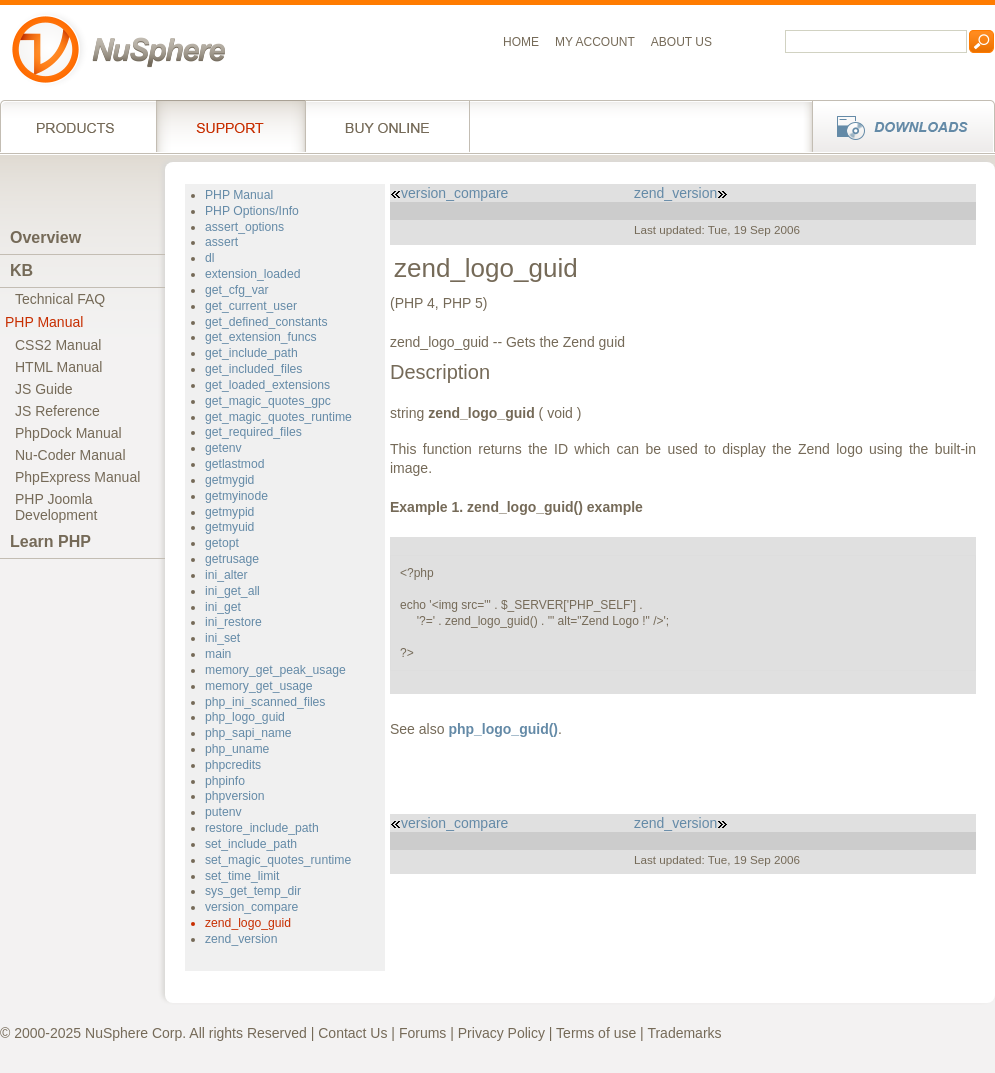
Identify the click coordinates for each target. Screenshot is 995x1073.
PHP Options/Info (252, 211)
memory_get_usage (259, 686)
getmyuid (229, 527)
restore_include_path (262, 828)
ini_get (223, 607)
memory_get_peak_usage (275, 670)
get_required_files (253, 432)
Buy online (387, 126)
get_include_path (251, 353)
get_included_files (253, 369)
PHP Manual (44, 322)
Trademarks (684, 1033)
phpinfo (225, 781)
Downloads (897, 126)
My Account (595, 42)
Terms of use (596, 1033)
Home (521, 42)
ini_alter (226, 575)
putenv (223, 812)
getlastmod (235, 464)
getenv (223, 448)
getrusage (232, 559)
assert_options (244, 227)
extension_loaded (252, 274)
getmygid (229, 480)
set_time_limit (242, 876)
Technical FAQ (60, 299)
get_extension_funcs (261, 337)
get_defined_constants (266, 322)
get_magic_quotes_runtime (278, 417)
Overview (45, 237)
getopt (222, 543)
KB (21, 270)
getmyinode (236, 496)
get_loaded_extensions (267, 385)
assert (221, 242)
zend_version (241, 939)
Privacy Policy (501, 1033)
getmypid (229, 512)
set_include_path (251, 844)
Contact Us (352, 1033)
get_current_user (251, 306)
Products (78, 126)
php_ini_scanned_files (265, 702)
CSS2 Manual (58, 345)
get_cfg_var (237, 290)
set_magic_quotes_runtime (278, 860)
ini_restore (233, 622)
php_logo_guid (245, 717)
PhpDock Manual (68, 433)
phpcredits (233, 765)
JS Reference (57, 411)
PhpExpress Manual (77, 477)
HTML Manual (58, 367)
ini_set (222, 638)
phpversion (235, 796)
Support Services (230, 126)
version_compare (251, 907)
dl (209, 258)
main (218, 654)
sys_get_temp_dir (253, 891)
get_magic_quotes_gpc (268, 401)
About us (681, 42)
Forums (422, 1033)
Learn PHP (50, 541)
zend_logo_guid (248, 923)
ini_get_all (232, 591)
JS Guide (44, 389)
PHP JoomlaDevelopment (56, 507)
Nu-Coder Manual (70, 455)
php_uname (237, 749)
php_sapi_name (248, 733)
